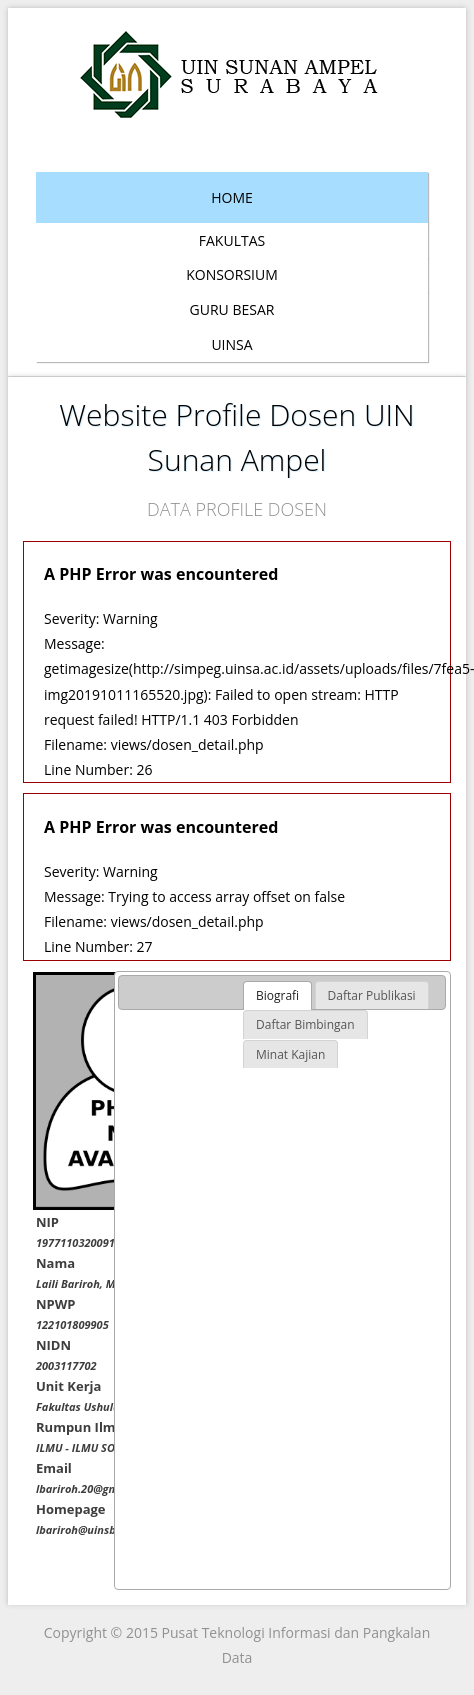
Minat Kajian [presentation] (290, 1054)
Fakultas (232, 240)
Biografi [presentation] (277, 995)
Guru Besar (232, 309)
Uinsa (231, 344)
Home (232, 197)
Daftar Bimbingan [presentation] (305, 1024)
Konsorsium (232, 274)
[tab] (277, 996)
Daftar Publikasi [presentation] (372, 995)
